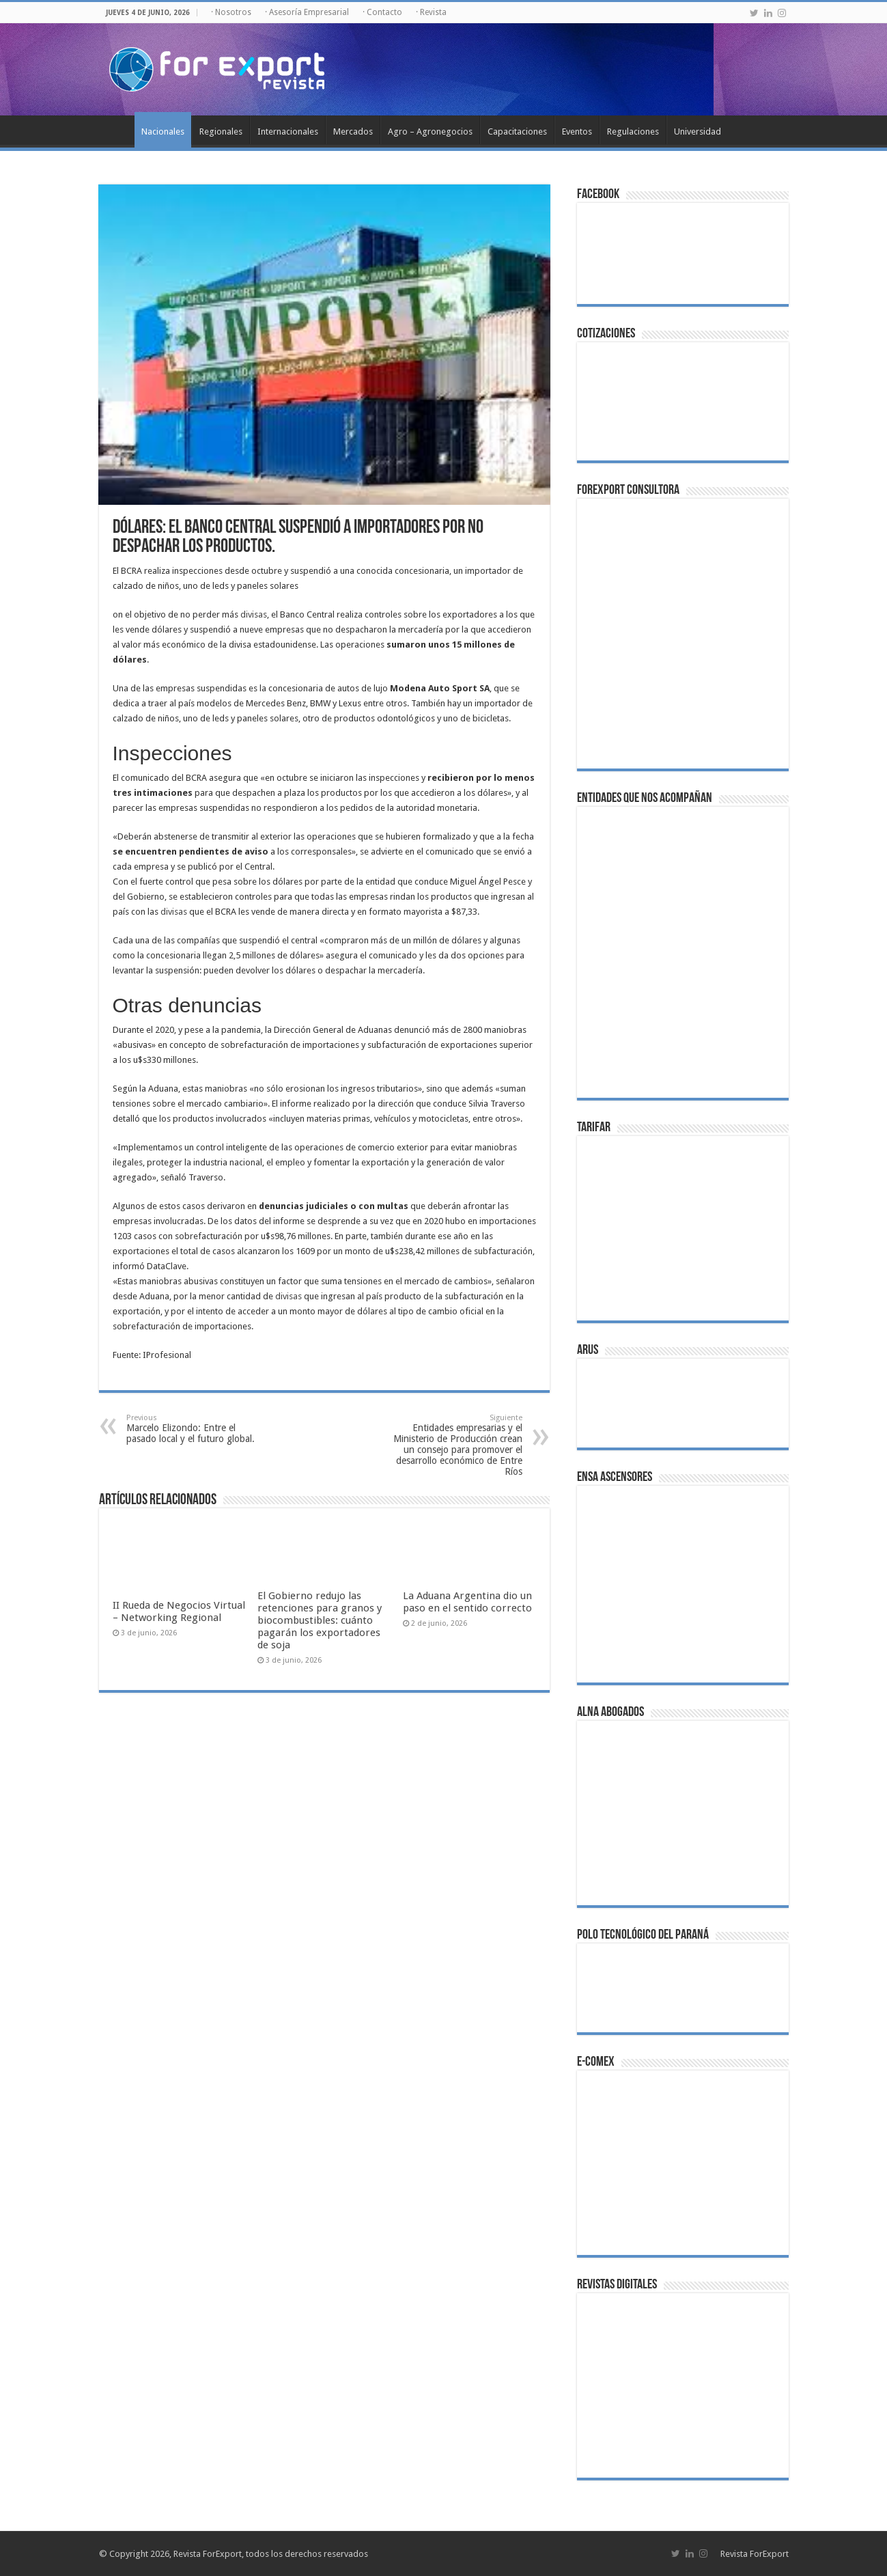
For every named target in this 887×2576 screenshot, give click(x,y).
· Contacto (382, 12)
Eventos (577, 131)
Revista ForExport (754, 2554)
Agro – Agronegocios (430, 131)
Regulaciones (633, 131)
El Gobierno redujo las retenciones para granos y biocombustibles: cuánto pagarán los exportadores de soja (319, 1620)
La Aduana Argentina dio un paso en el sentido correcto (467, 1602)
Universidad (697, 131)
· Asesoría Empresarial (307, 12)
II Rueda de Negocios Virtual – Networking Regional (179, 1611)
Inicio (117, 129)
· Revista (431, 12)
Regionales (220, 131)
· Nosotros (231, 12)
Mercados (353, 131)
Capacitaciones (517, 131)
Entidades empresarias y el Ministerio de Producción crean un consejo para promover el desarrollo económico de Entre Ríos (452, 1445)
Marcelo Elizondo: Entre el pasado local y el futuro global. (196, 1428)
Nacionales (162, 131)
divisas (253, 614)
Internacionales (287, 131)
